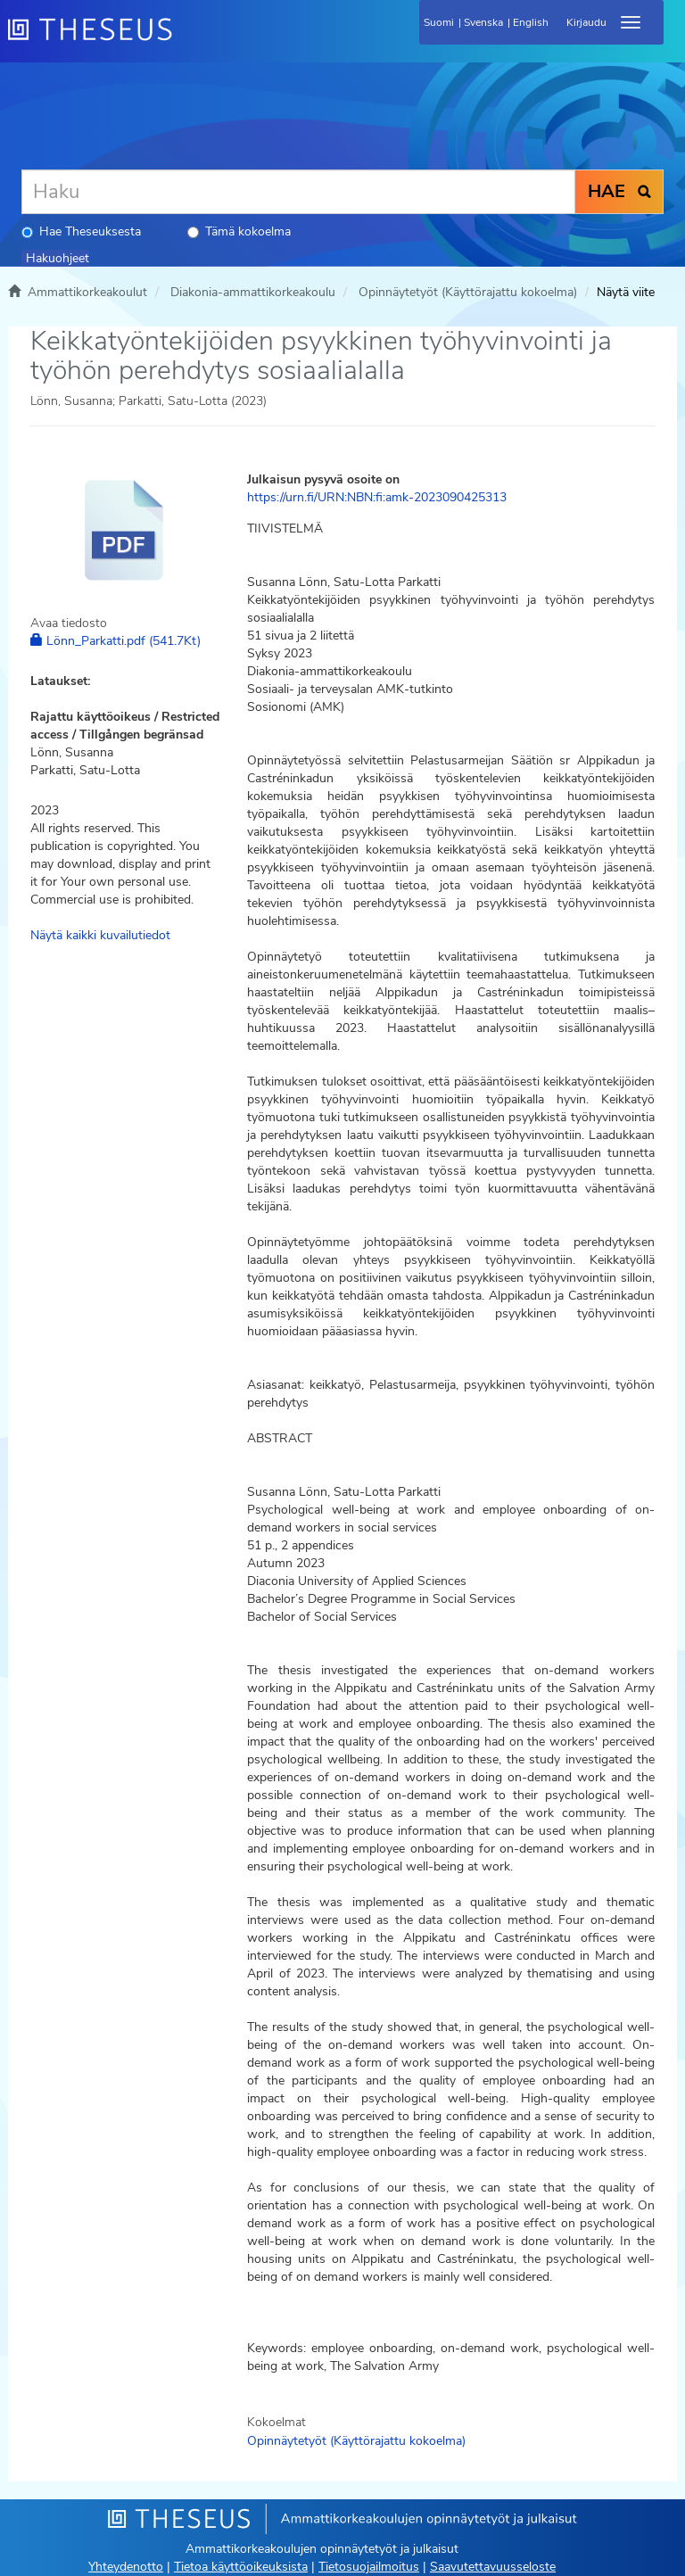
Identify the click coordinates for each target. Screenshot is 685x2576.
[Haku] (298, 191)
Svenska (483, 22)
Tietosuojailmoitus (368, 2566)
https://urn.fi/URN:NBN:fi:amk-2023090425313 (377, 497)
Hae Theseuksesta (81, 231)
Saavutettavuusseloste (493, 2566)
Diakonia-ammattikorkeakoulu (252, 292)
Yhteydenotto (125, 2566)
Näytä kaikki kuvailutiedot (100, 935)
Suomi (439, 22)
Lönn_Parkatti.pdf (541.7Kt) (115, 640)
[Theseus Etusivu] (186, 40)
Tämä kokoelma (239, 231)
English (531, 22)
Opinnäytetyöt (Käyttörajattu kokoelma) (468, 292)
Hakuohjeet (57, 258)
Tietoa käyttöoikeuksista (241, 2566)
